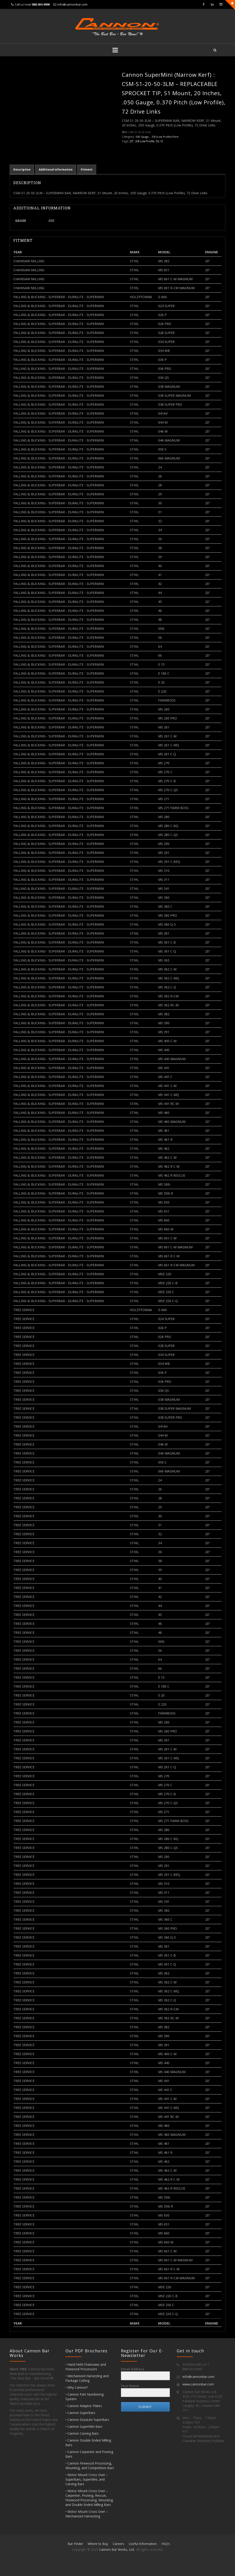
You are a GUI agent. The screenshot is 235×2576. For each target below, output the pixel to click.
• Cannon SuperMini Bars (83, 2426)
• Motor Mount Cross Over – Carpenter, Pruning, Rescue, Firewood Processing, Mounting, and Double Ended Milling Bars (89, 2498)
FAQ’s (165, 2544)
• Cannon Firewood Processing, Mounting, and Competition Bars (89, 2465)
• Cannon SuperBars (80, 2413)
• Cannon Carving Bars (82, 2433)
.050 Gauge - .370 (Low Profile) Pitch (157, 136)
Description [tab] (22, 169)
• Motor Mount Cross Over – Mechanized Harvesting (86, 2513)
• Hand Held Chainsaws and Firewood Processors (85, 2366)
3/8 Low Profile (144, 141)
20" (131, 141)
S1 (161, 141)
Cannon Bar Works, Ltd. (116, 2549)
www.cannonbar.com (198, 2384)
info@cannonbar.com (72, 4)
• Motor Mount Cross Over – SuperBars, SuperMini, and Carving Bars (86, 2479)
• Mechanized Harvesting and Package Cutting (87, 2378)
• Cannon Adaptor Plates (83, 2406)
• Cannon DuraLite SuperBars (87, 2419)
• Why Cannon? (76, 2387)
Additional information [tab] (56, 169)
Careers (118, 2544)
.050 (51, 220)
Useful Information (143, 2544)
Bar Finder (75, 2544)
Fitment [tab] (86, 169)
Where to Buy (98, 2544)
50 (157, 141)
